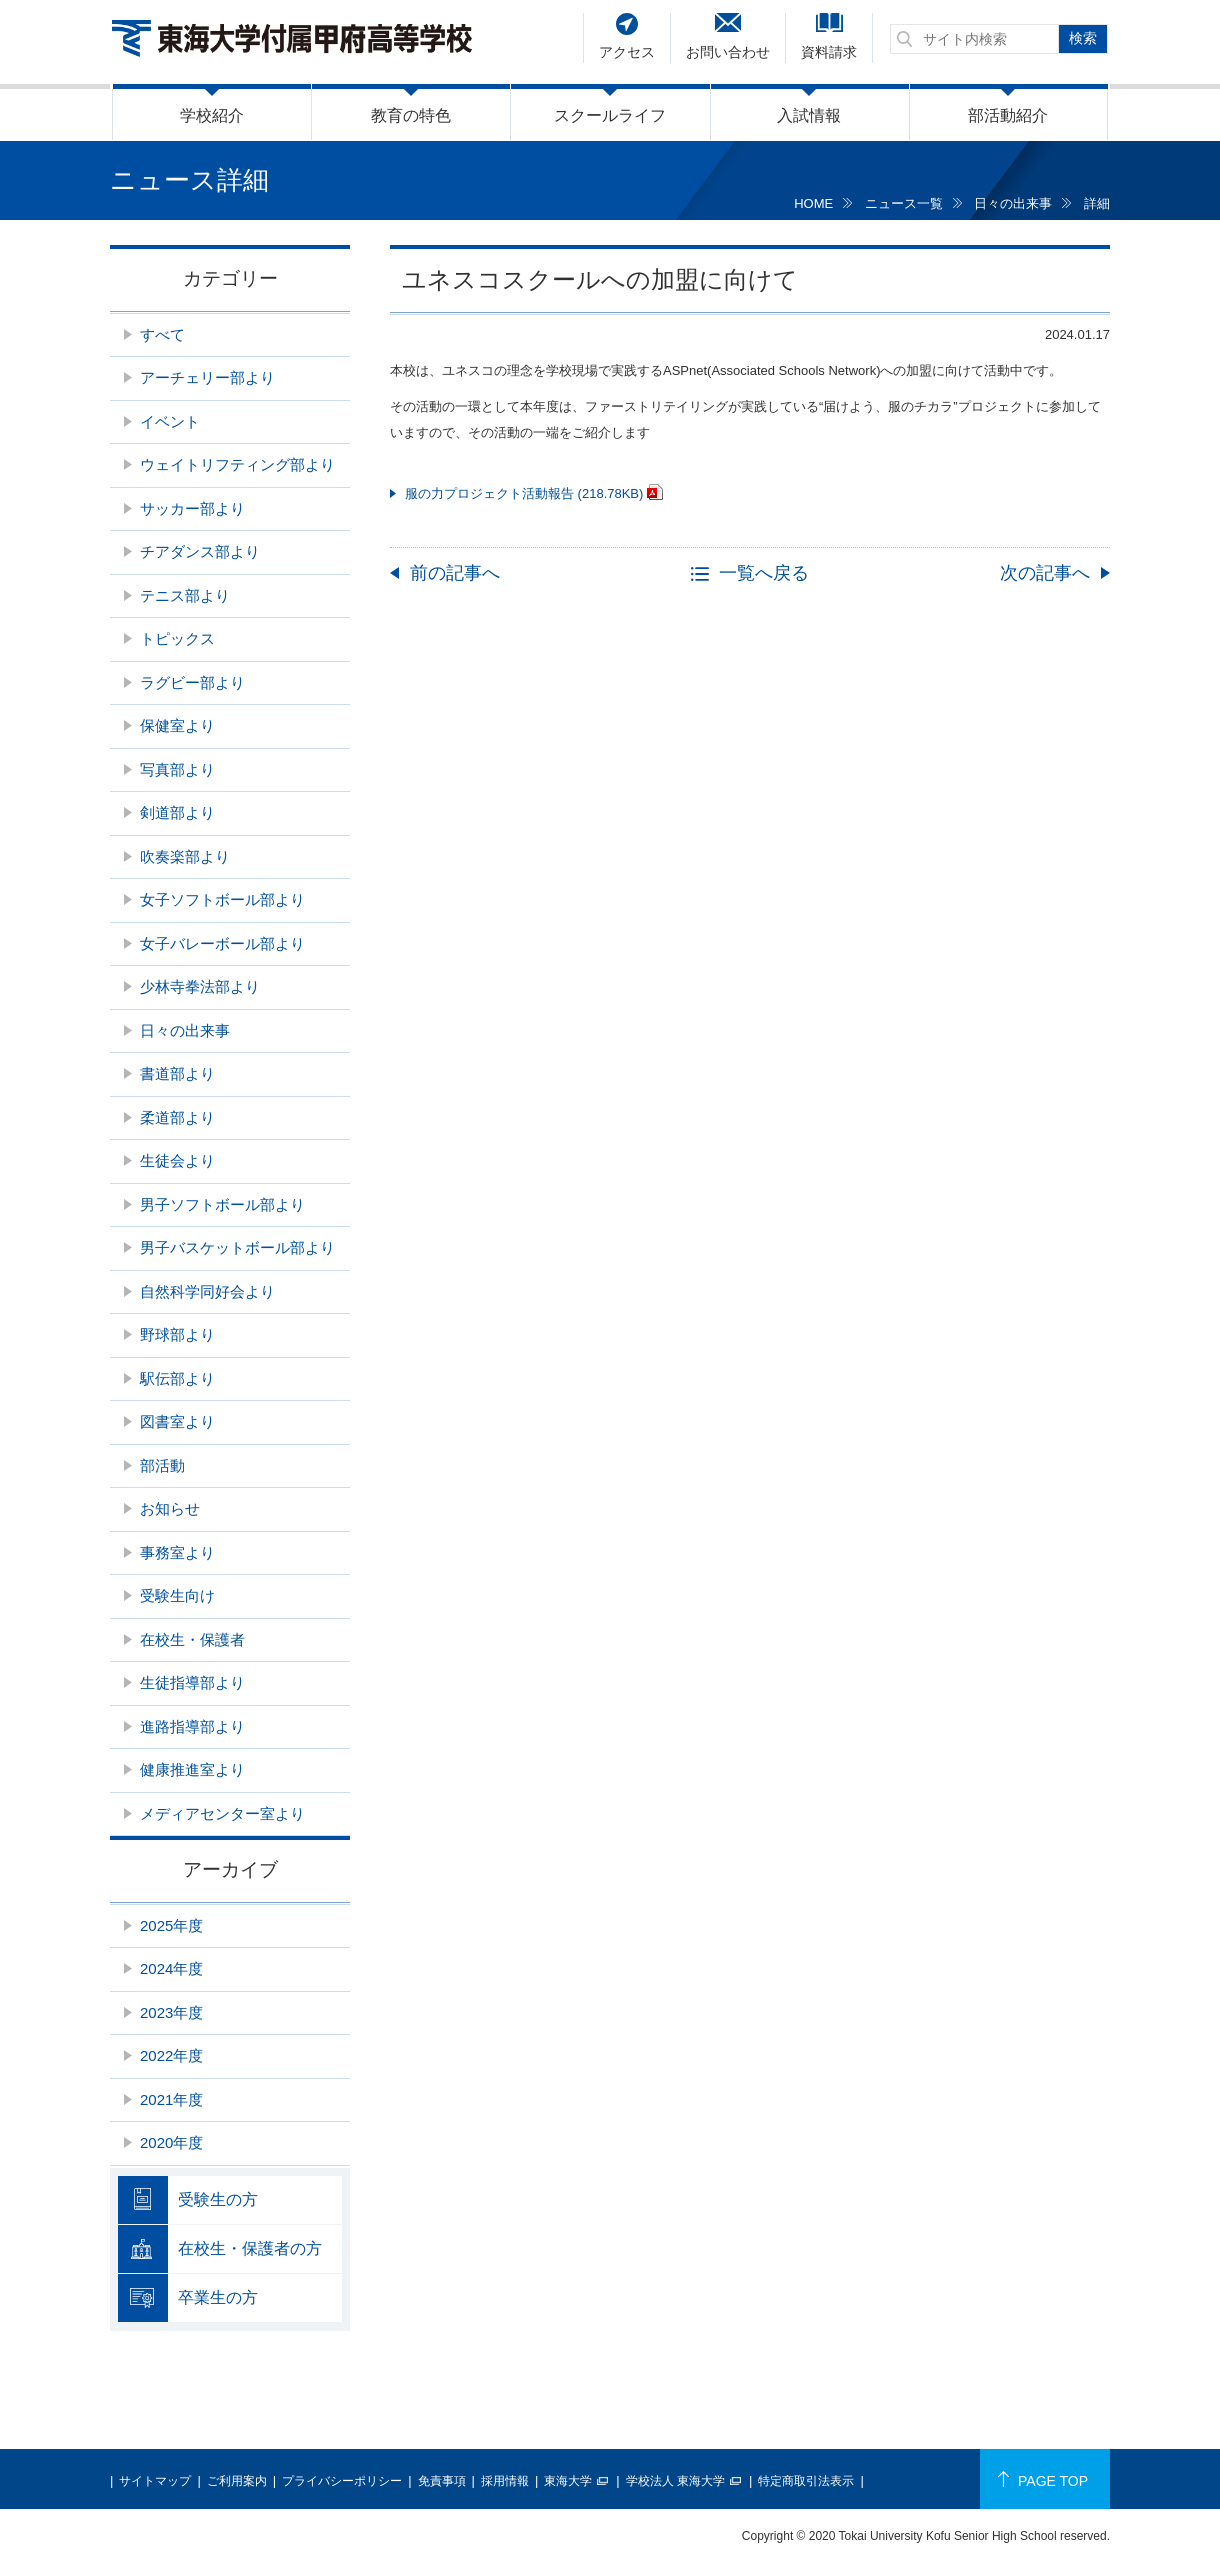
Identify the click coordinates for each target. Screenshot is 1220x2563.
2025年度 (171, 1925)
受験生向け (177, 1595)
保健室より (177, 725)
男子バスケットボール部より (237, 1247)
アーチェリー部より (207, 377)
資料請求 (829, 52)
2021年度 (171, 2099)
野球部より (177, 1334)
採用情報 (505, 2481)
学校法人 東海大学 (675, 2481)
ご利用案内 (237, 2481)
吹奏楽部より (185, 856)
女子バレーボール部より (222, 943)
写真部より (177, 769)
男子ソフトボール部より (222, 1204)
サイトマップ (155, 2481)
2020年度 (171, 2142)
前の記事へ (455, 573)
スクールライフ (610, 115)
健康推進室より (192, 1769)
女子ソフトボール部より (222, 899)
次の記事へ (1045, 573)
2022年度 (171, 2055)
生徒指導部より (192, 1682)
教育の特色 (411, 115)
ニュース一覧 (904, 203)
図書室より (177, 1421)
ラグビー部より (192, 682)
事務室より (177, 1552)
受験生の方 (218, 2199)
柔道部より (177, 1117)
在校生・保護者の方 (250, 2248)
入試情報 (809, 115)
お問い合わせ (728, 52)
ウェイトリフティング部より (237, 464)
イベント (170, 421)
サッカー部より (192, 508)
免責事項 (442, 2481)
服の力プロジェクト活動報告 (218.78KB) (524, 493)
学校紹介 (212, 115)
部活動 (162, 1465)
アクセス (627, 52)
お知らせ (170, 1508)
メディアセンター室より (222, 1813)
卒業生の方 (218, 2297)
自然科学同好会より (207, 1291)
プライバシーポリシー (342, 2481)
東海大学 (568, 2481)
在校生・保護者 (192, 1639)
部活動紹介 (1008, 115)
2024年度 (171, 1968)
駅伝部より (177, 1378)
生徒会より (177, 1160)
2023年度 (171, 2012)
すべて (162, 334)
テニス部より (185, 595)
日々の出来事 (1013, 203)
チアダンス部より (200, 551)
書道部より (177, 1073)
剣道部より (177, 812)
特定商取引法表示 (806, 2481)
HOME (813, 203)
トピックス (177, 638)
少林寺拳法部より (200, 986)
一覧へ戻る (764, 573)
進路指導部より (192, 1726)
